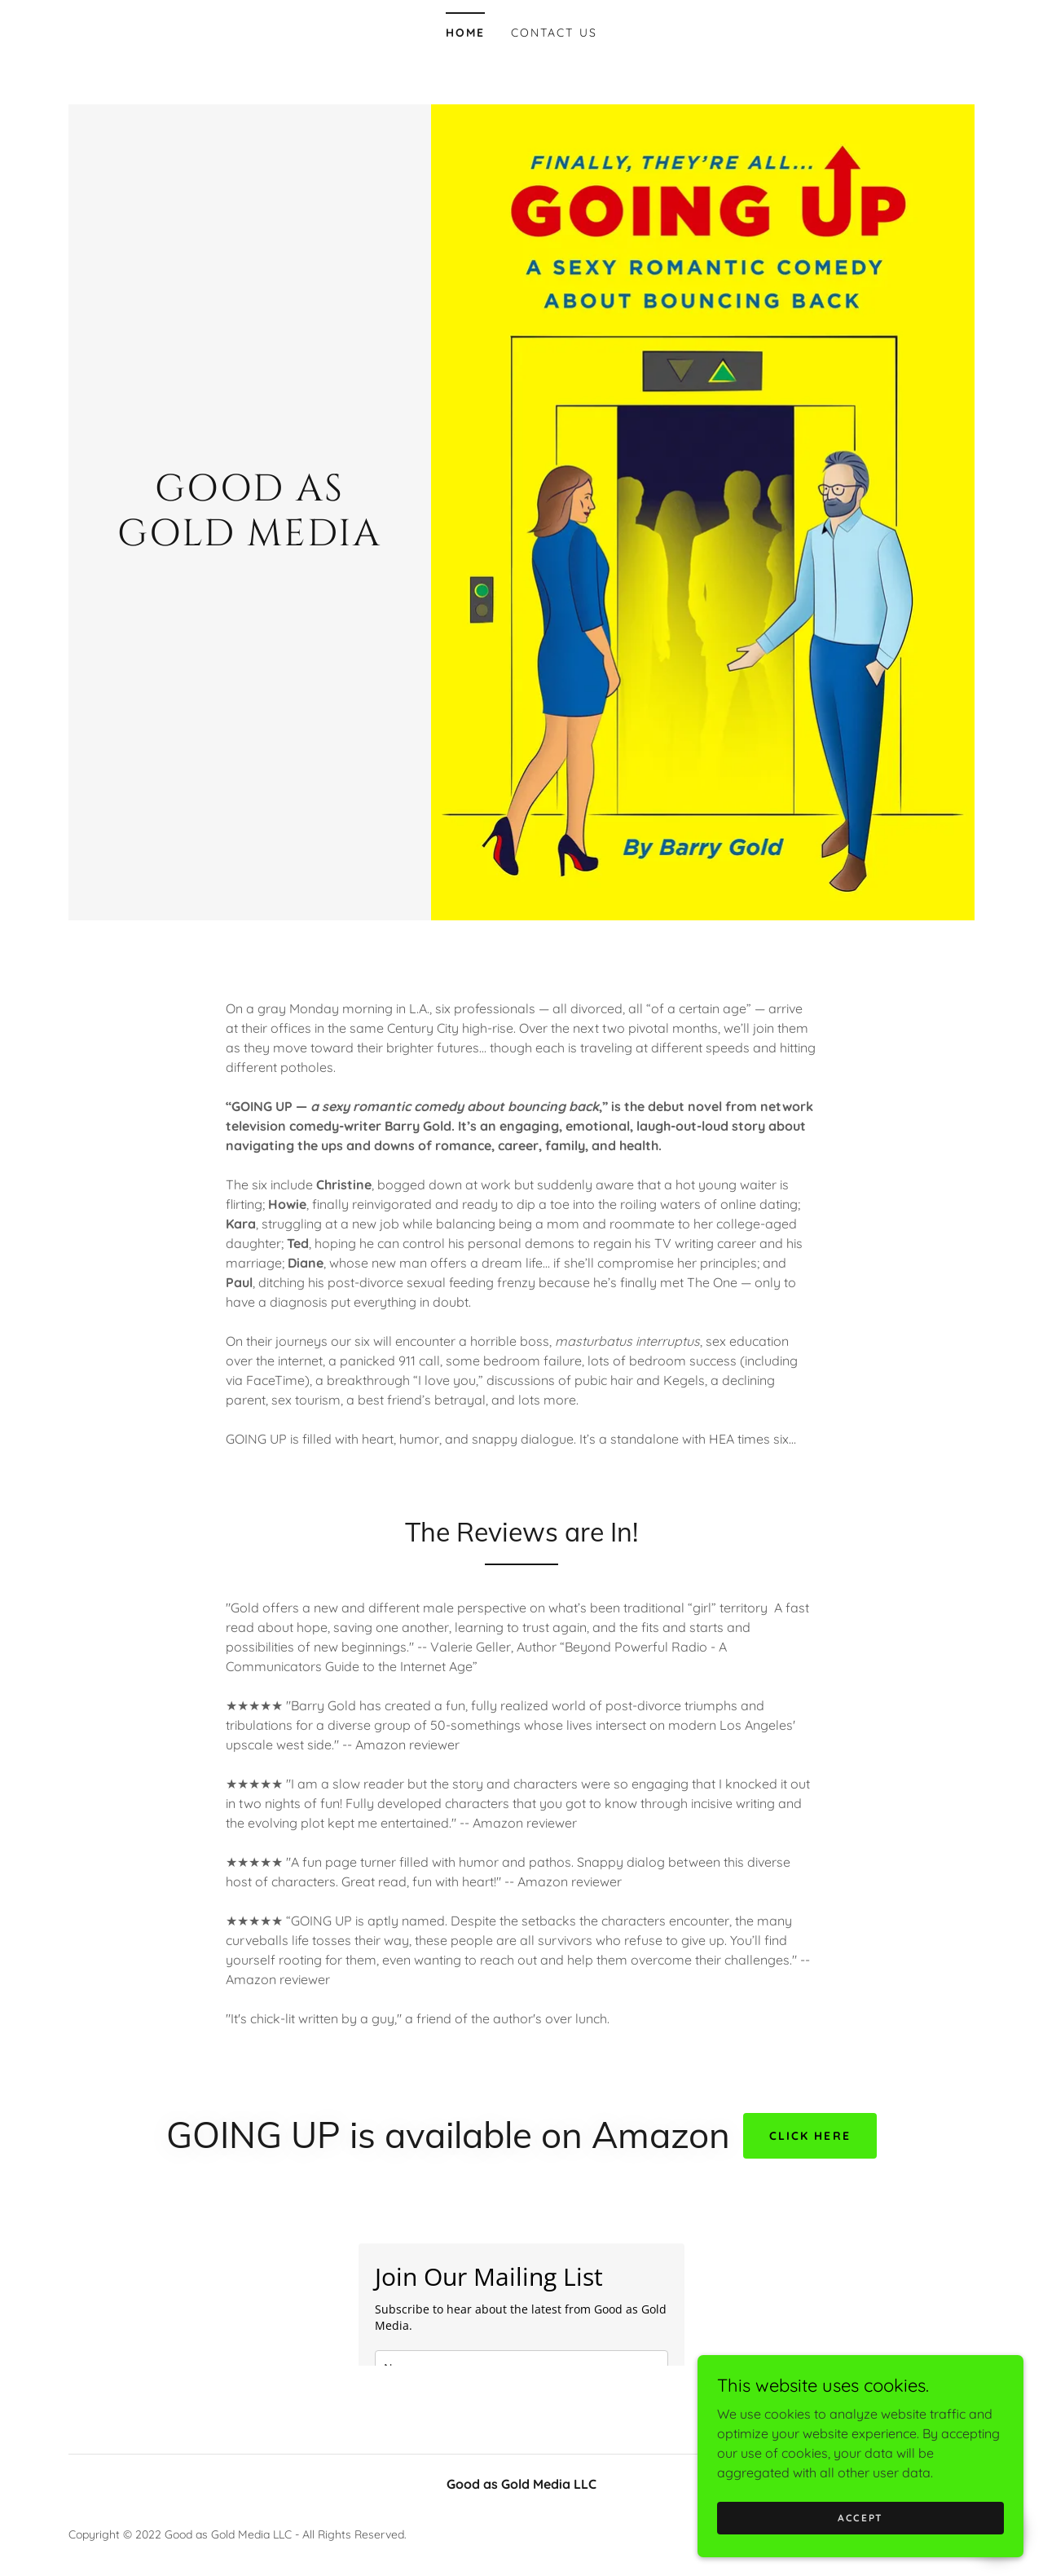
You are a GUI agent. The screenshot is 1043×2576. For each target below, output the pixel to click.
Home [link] (465, 32)
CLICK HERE (809, 2135)
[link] (249, 540)
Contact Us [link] (553, 32)
